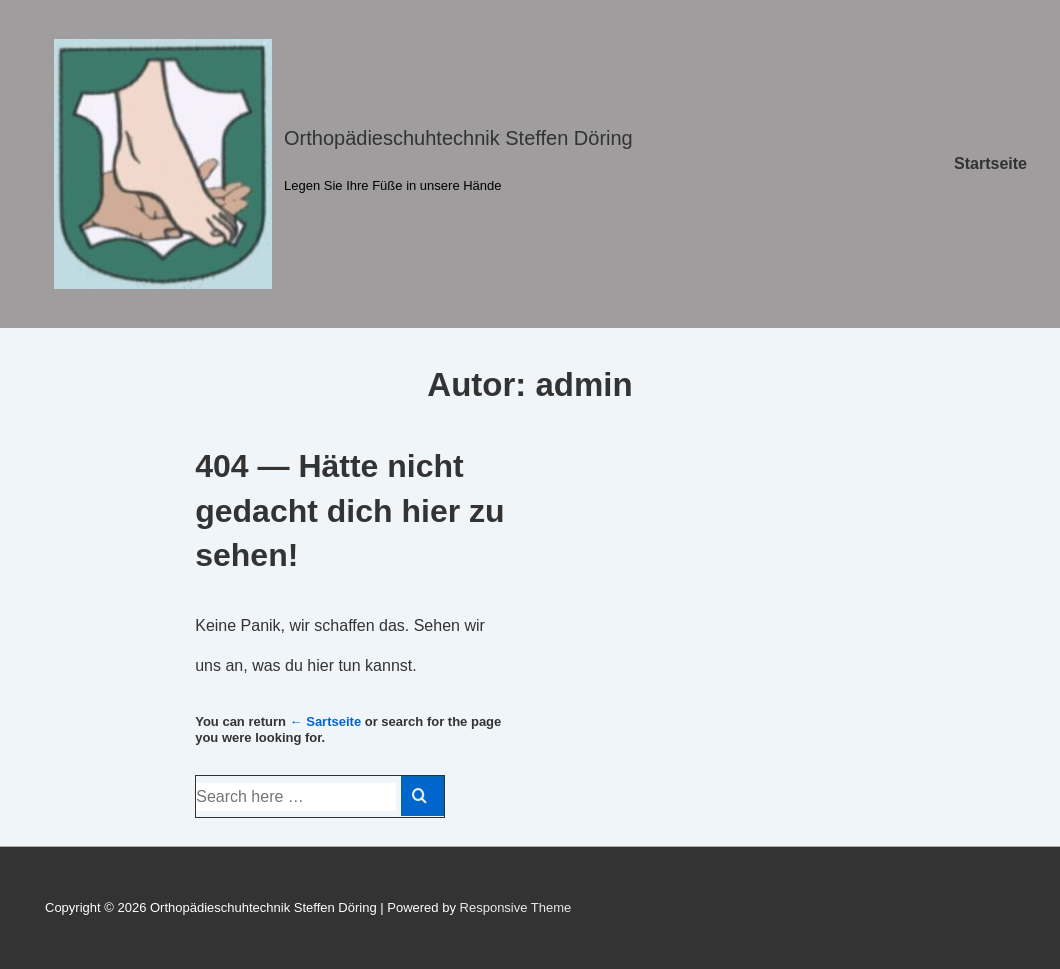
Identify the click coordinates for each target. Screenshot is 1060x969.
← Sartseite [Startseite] (326, 721)
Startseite (990, 163)
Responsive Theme (516, 907)
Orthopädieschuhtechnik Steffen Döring (458, 138)
